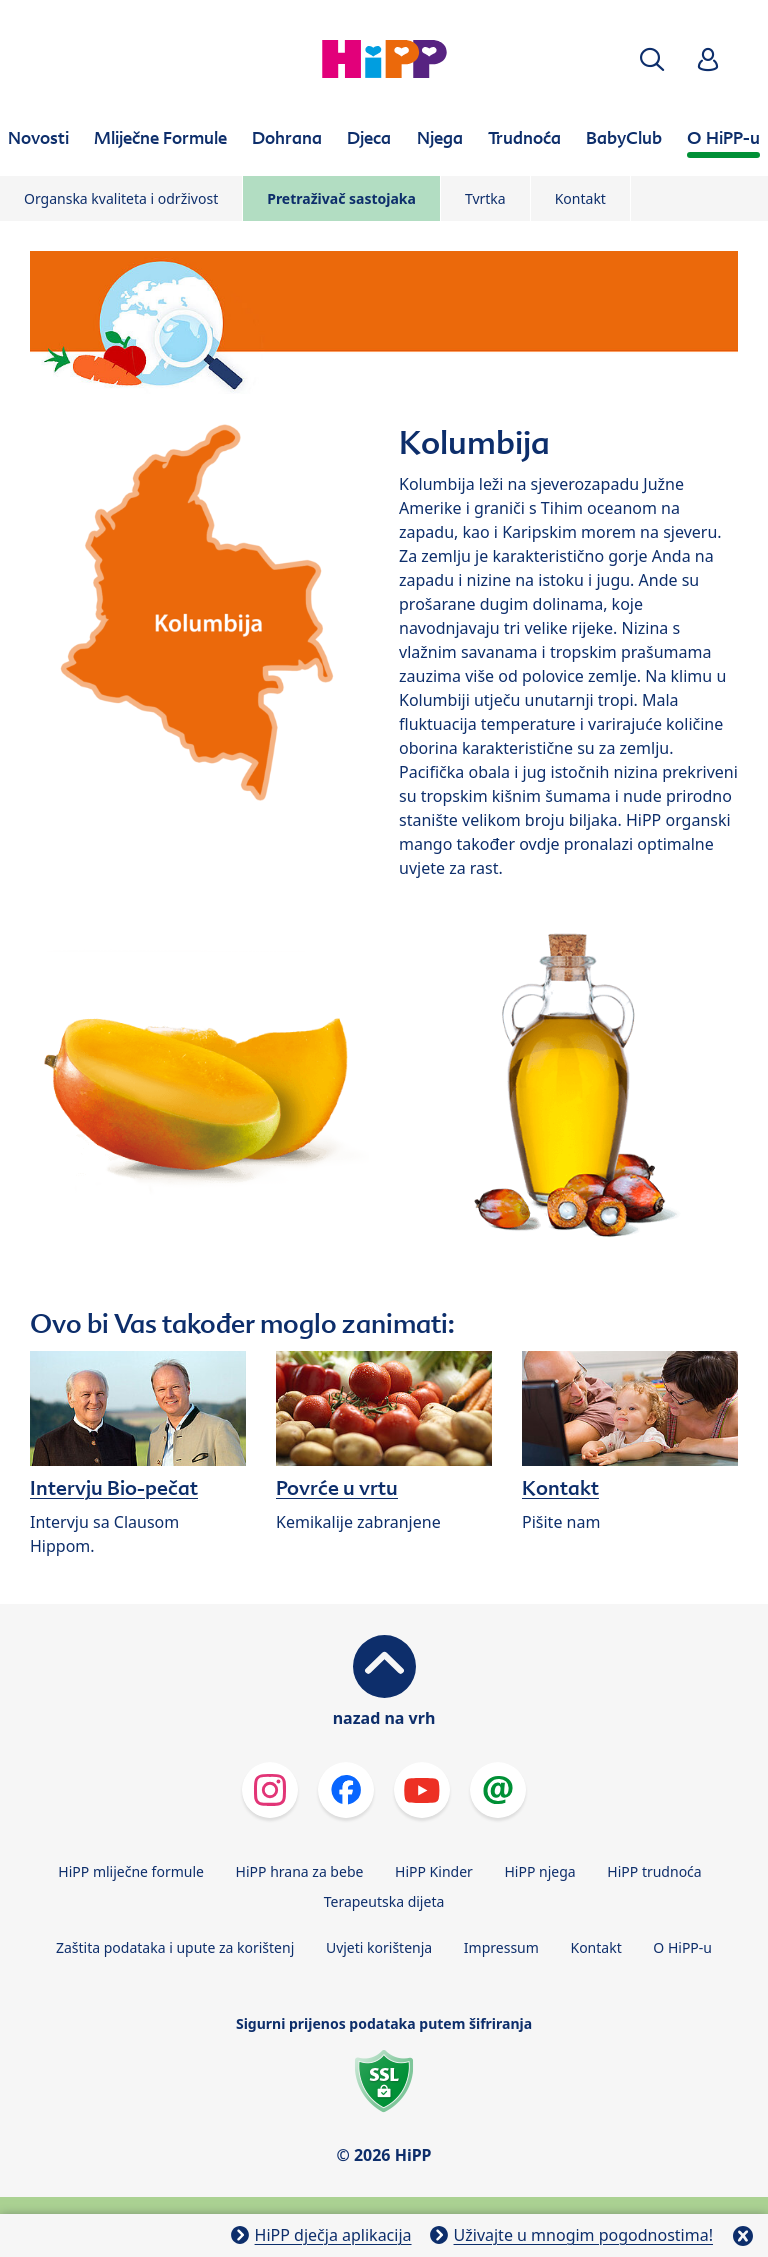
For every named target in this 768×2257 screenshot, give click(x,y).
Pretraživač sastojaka (341, 198)
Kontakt (580, 198)
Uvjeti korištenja (379, 1947)
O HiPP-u (682, 1947)
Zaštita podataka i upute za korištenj (175, 1947)
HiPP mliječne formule (131, 1871)
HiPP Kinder (434, 1871)
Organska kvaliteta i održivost (121, 198)
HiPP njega (539, 1871)
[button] (652, 59)
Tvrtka (485, 198)
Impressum (501, 1947)
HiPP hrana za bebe (300, 1871)
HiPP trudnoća (654, 1871)
